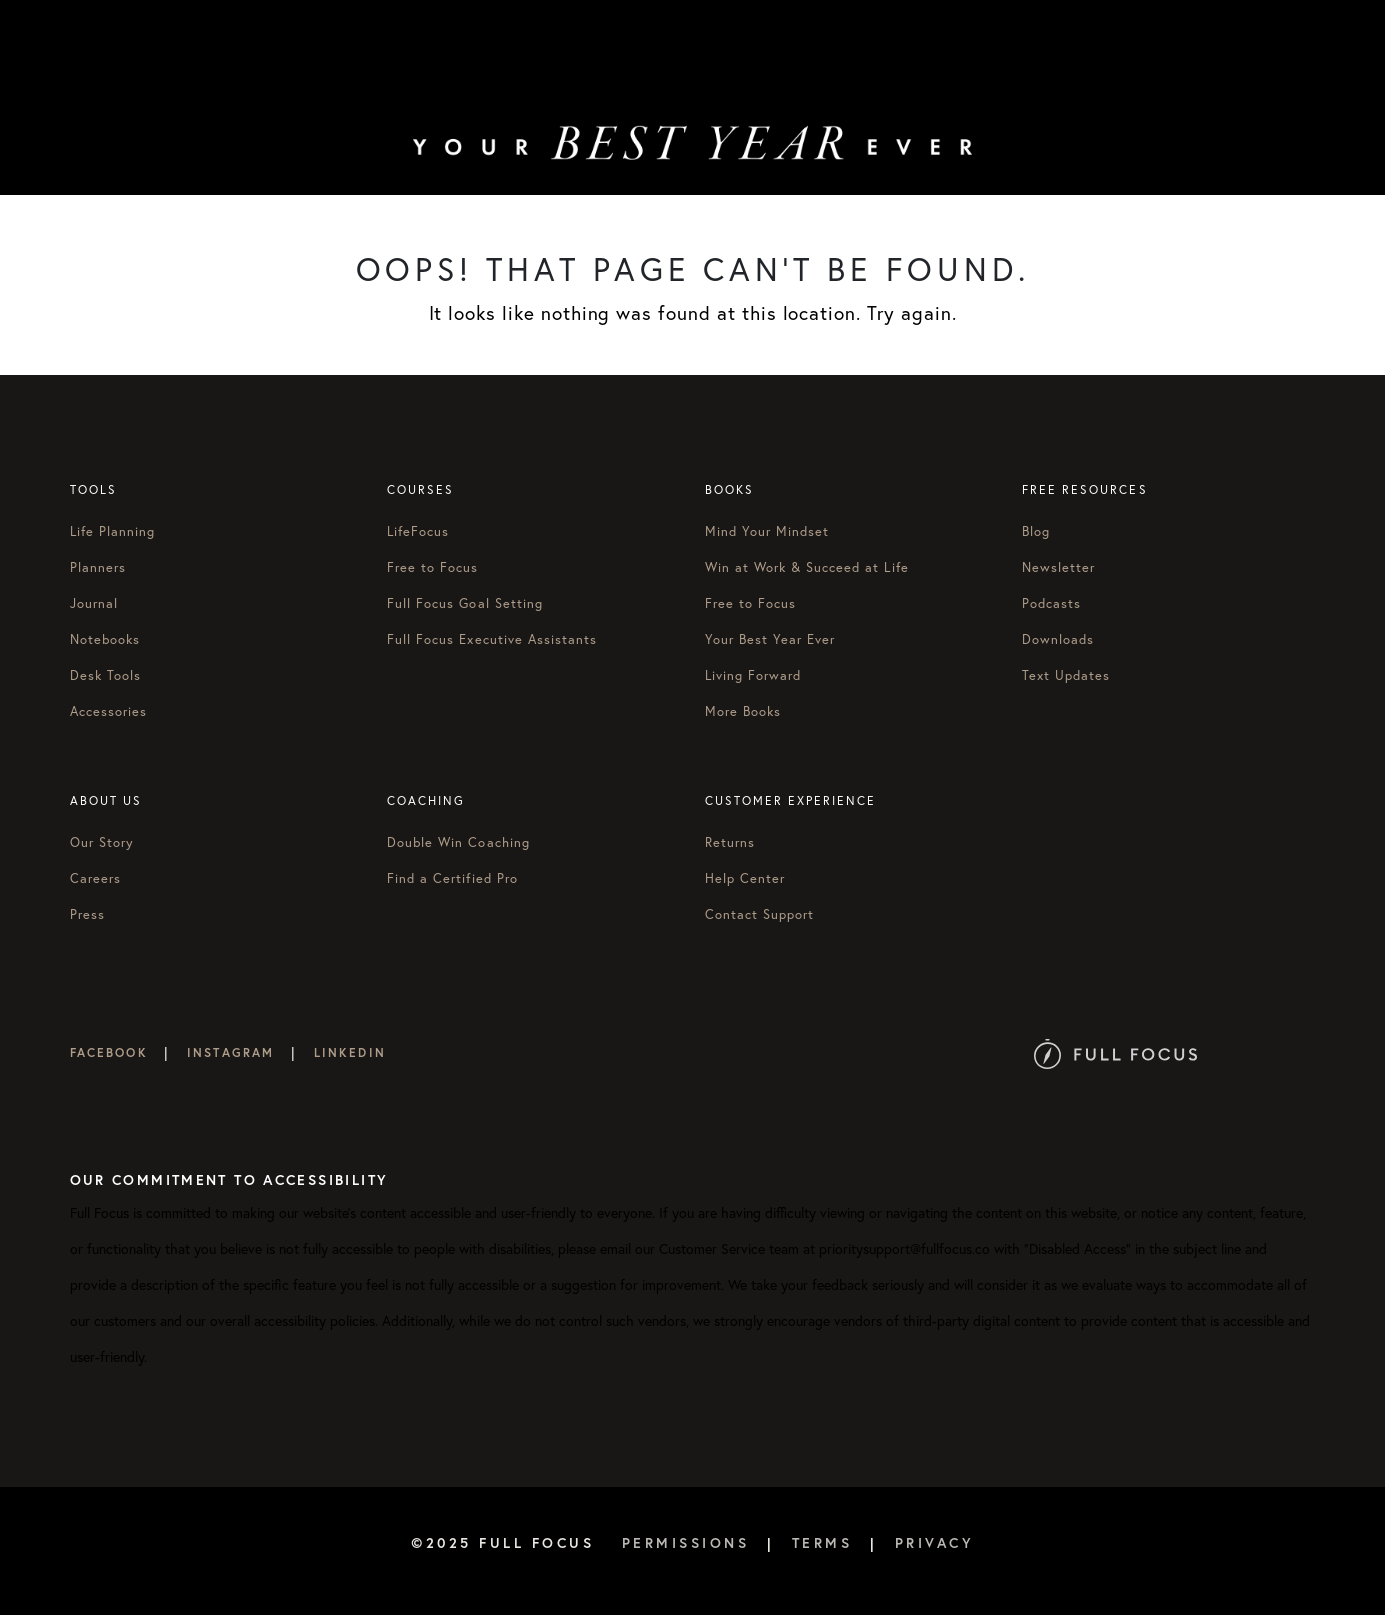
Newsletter (1058, 567)
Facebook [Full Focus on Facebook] (109, 1052)
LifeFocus (418, 531)
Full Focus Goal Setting (465, 603)
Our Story (102, 842)
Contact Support (760, 914)
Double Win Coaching (458, 842)
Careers (95, 878)
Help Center (745, 878)
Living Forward (753, 675)
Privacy (935, 1543)
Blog (1036, 531)
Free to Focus (433, 567)
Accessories (108, 711)
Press (87, 914)
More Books (743, 711)
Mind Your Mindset (767, 531)
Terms (822, 1543)
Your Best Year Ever (770, 639)
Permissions (686, 1543)
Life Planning (113, 531)
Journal (94, 603)
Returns (730, 842)
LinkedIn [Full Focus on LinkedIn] (350, 1052)
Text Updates (1066, 675)
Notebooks (105, 639)
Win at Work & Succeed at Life (807, 567)
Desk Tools (105, 675)
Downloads (1058, 639)
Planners (98, 567)
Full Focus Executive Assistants (492, 639)
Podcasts (1051, 603)
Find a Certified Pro (452, 878)
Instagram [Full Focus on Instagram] (230, 1052)
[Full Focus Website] (1115, 1052)
